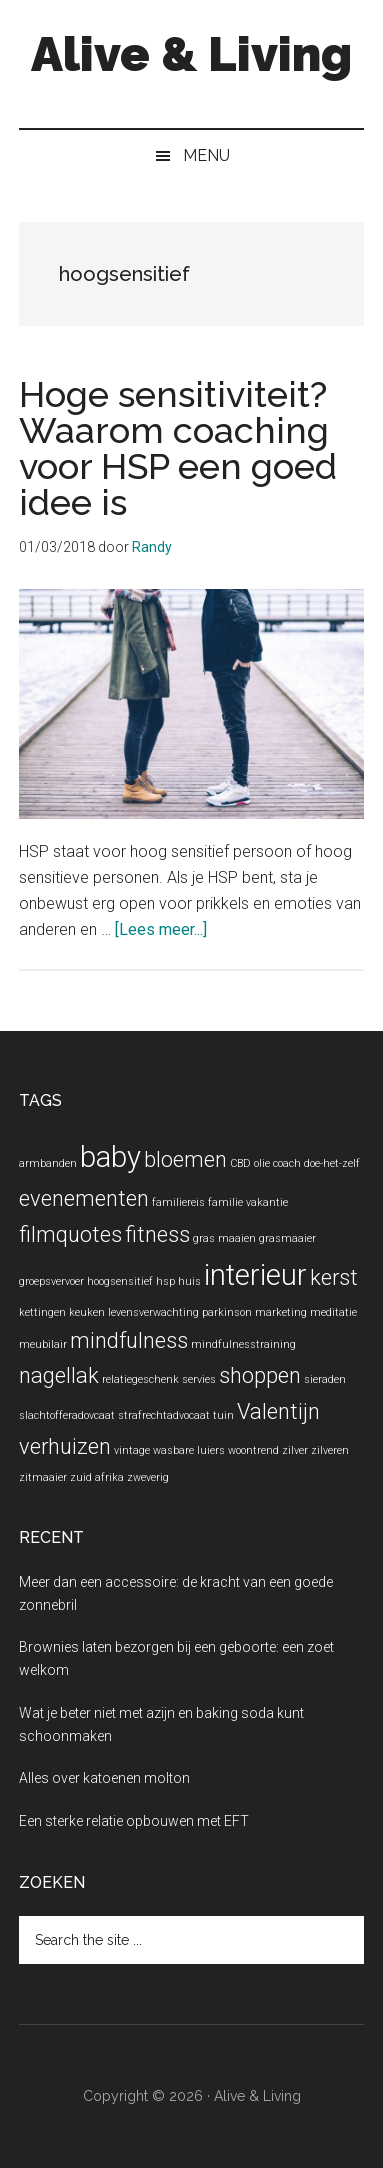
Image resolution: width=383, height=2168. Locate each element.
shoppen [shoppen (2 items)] (260, 1375)
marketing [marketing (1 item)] (281, 1312)
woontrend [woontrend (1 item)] (253, 1450)
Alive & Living (191, 54)
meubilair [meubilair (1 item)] (43, 1344)
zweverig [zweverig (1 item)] (148, 1477)
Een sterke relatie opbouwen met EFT (134, 1821)
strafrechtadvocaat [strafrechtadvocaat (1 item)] (164, 1415)
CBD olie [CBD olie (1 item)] (250, 1163)
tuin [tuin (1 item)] (223, 1415)
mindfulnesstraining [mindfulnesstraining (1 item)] (243, 1344)
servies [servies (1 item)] (199, 1379)
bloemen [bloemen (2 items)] (185, 1159)
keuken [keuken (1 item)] (87, 1312)
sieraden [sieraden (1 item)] (325, 1379)
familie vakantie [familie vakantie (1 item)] (248, 1202)
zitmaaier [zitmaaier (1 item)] (43, 1477)
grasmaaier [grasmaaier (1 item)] (287, 1238)
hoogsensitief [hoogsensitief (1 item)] (120, 1281)
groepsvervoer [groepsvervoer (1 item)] (51, 1281)
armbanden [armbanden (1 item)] (48, 1163)
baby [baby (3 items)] (110, 1157)
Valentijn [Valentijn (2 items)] (278, 1411)
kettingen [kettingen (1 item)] (42, 1312)
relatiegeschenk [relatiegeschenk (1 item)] (140, 1379)
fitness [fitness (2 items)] (157, 1234)
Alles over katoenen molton (104, 1778)
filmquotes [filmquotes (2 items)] (70, 1234)
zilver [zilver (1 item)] (295, 1450)
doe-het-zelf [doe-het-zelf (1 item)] (332, 1163)
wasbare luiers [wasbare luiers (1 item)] (189, 1450)
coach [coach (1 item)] (287, 1163)
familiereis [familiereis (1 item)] (178, 1202)
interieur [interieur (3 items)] (255, 1275)
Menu (206, 155)
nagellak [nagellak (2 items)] (59, 1375)
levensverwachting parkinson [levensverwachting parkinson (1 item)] (180, 1312)
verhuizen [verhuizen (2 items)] (65, 1446)
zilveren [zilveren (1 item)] (330, 1450)
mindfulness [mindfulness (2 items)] (129, 1340)
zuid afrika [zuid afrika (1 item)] (97, 1477)
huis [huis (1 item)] (189, 1281)
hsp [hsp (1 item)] (165, 1281)
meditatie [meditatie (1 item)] (333, 1312)
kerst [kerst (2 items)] (334, 1277)
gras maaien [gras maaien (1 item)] (224, 1238)
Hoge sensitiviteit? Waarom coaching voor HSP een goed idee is (178, 448)
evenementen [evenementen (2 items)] (84, 1198)
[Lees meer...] (161, 929)
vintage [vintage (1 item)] (132, 1450)
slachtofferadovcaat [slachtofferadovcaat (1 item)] (67, 1415)
